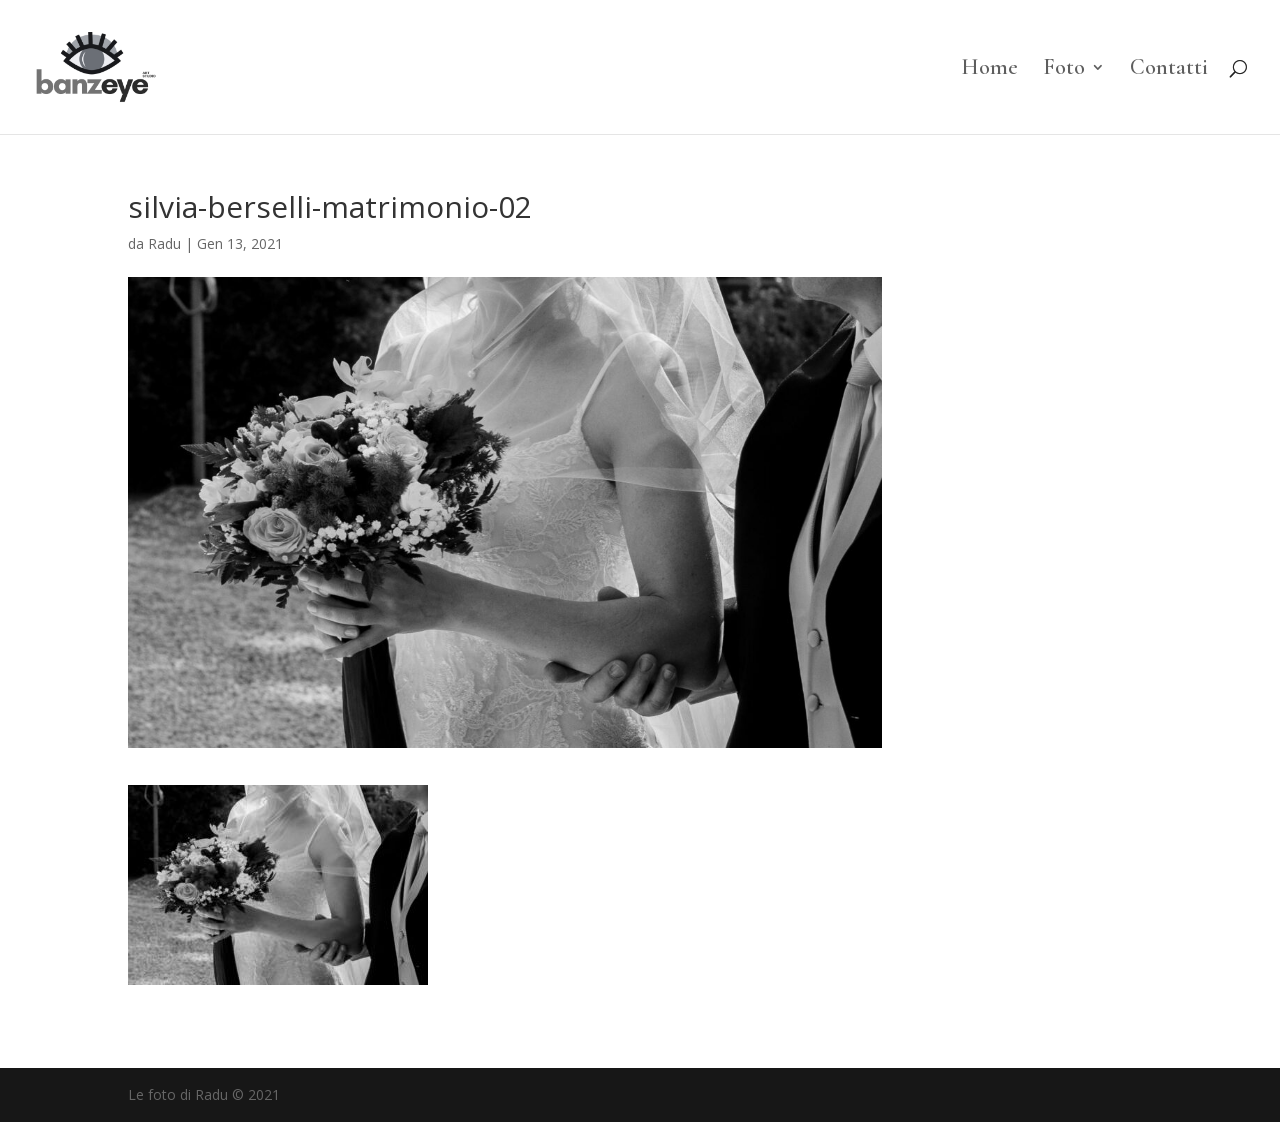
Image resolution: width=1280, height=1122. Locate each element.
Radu (164, 243)
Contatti (1169, 70)
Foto (1064, 70)
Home (989, 70)
